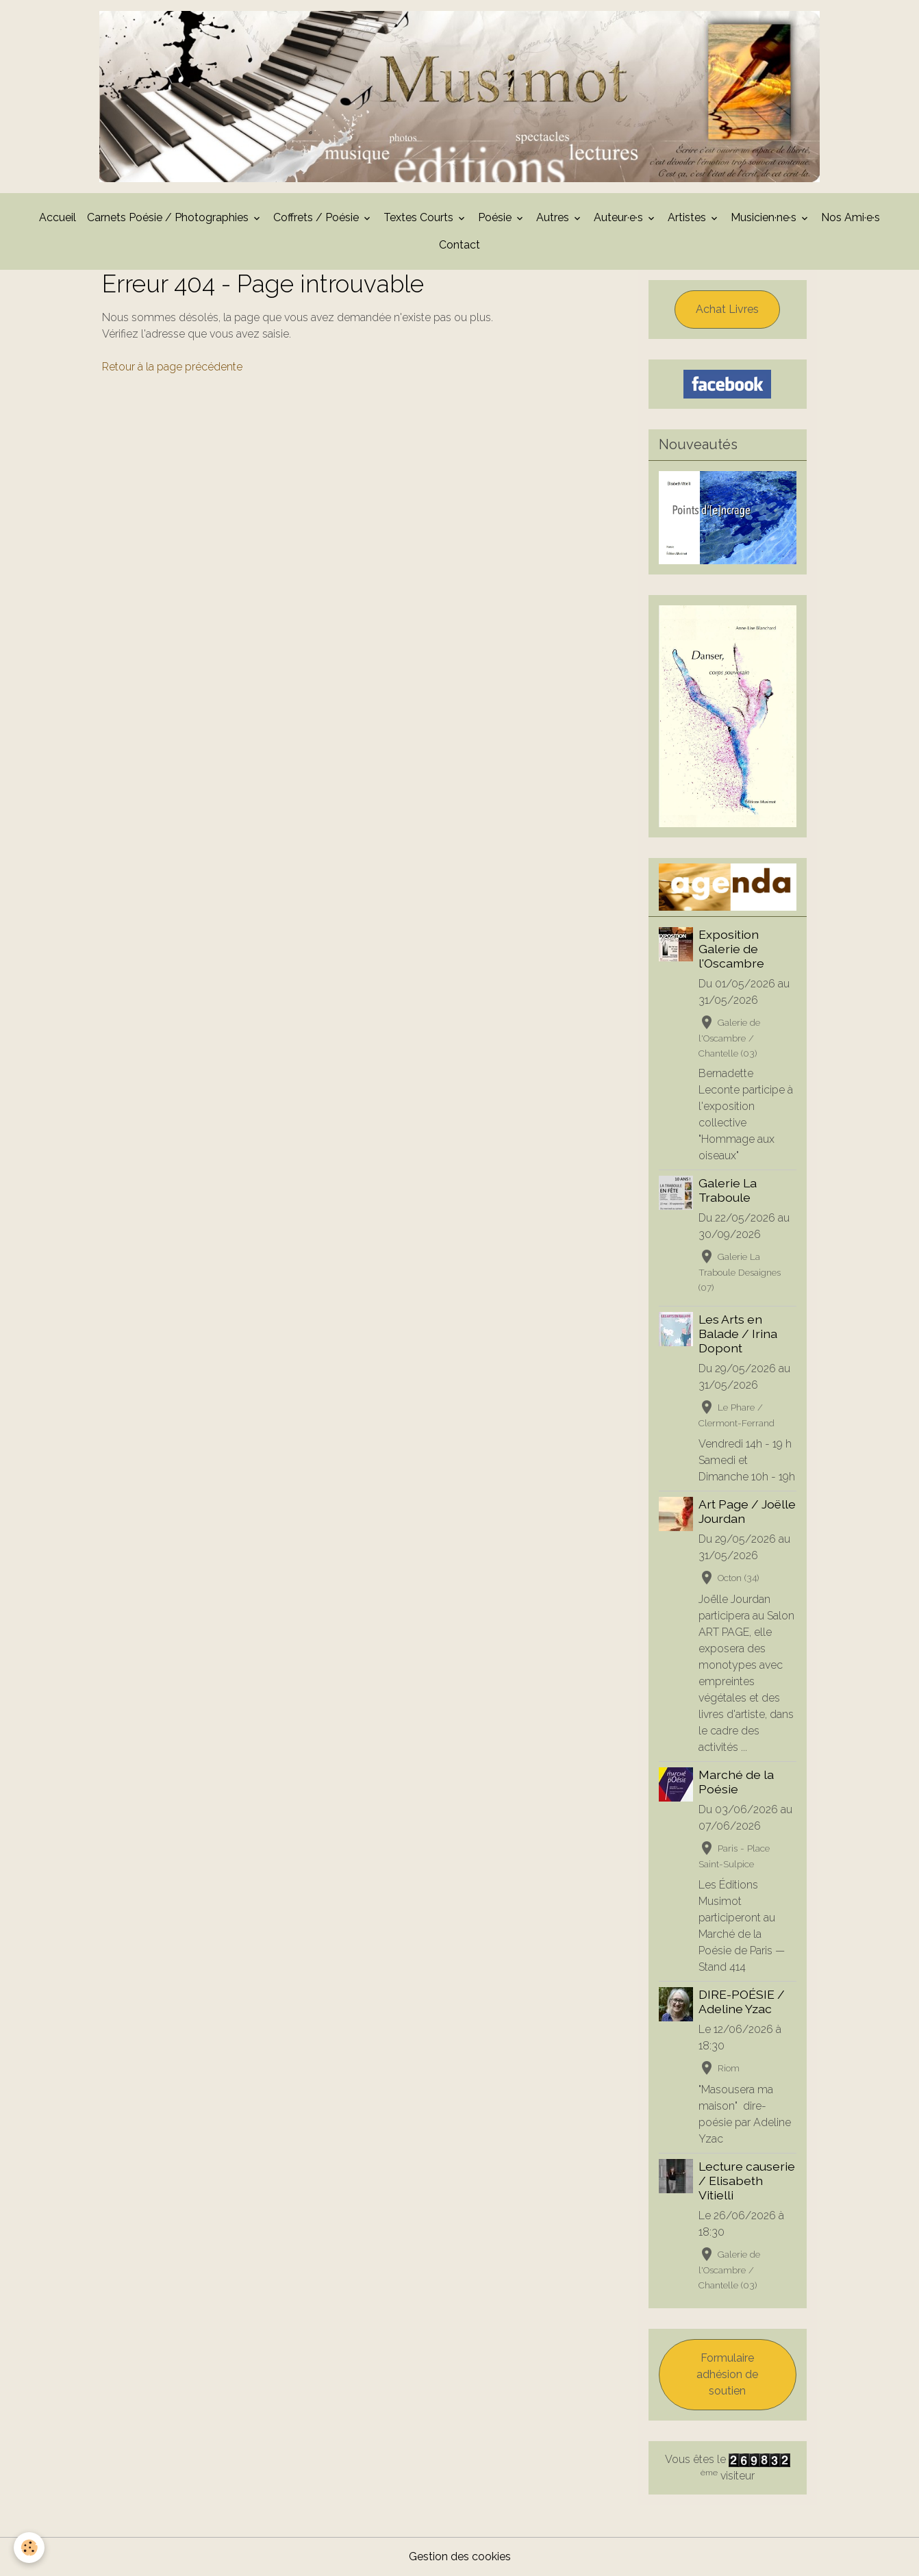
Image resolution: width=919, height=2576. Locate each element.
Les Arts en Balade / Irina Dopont (737, 1333)
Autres (554, 217)
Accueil (57, 217)
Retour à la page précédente (172, 366)
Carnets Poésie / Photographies (169, 217)
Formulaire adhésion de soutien (727, 2374)
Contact (459, 244)
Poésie (496, 217)
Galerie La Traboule (727, 1190)
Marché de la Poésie (736, 1781)
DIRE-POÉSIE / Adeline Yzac (741, 2001)
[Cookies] (29, 2547)
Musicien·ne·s (765, 217)
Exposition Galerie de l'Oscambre (731, 948)
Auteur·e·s (620, 217)
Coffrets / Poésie (317, 217)
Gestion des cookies (460, 2556)
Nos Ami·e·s (850, 217)
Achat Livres (727, 309)
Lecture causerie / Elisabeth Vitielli (746, 2180)
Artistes (688, 217)
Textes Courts (419, 217)
